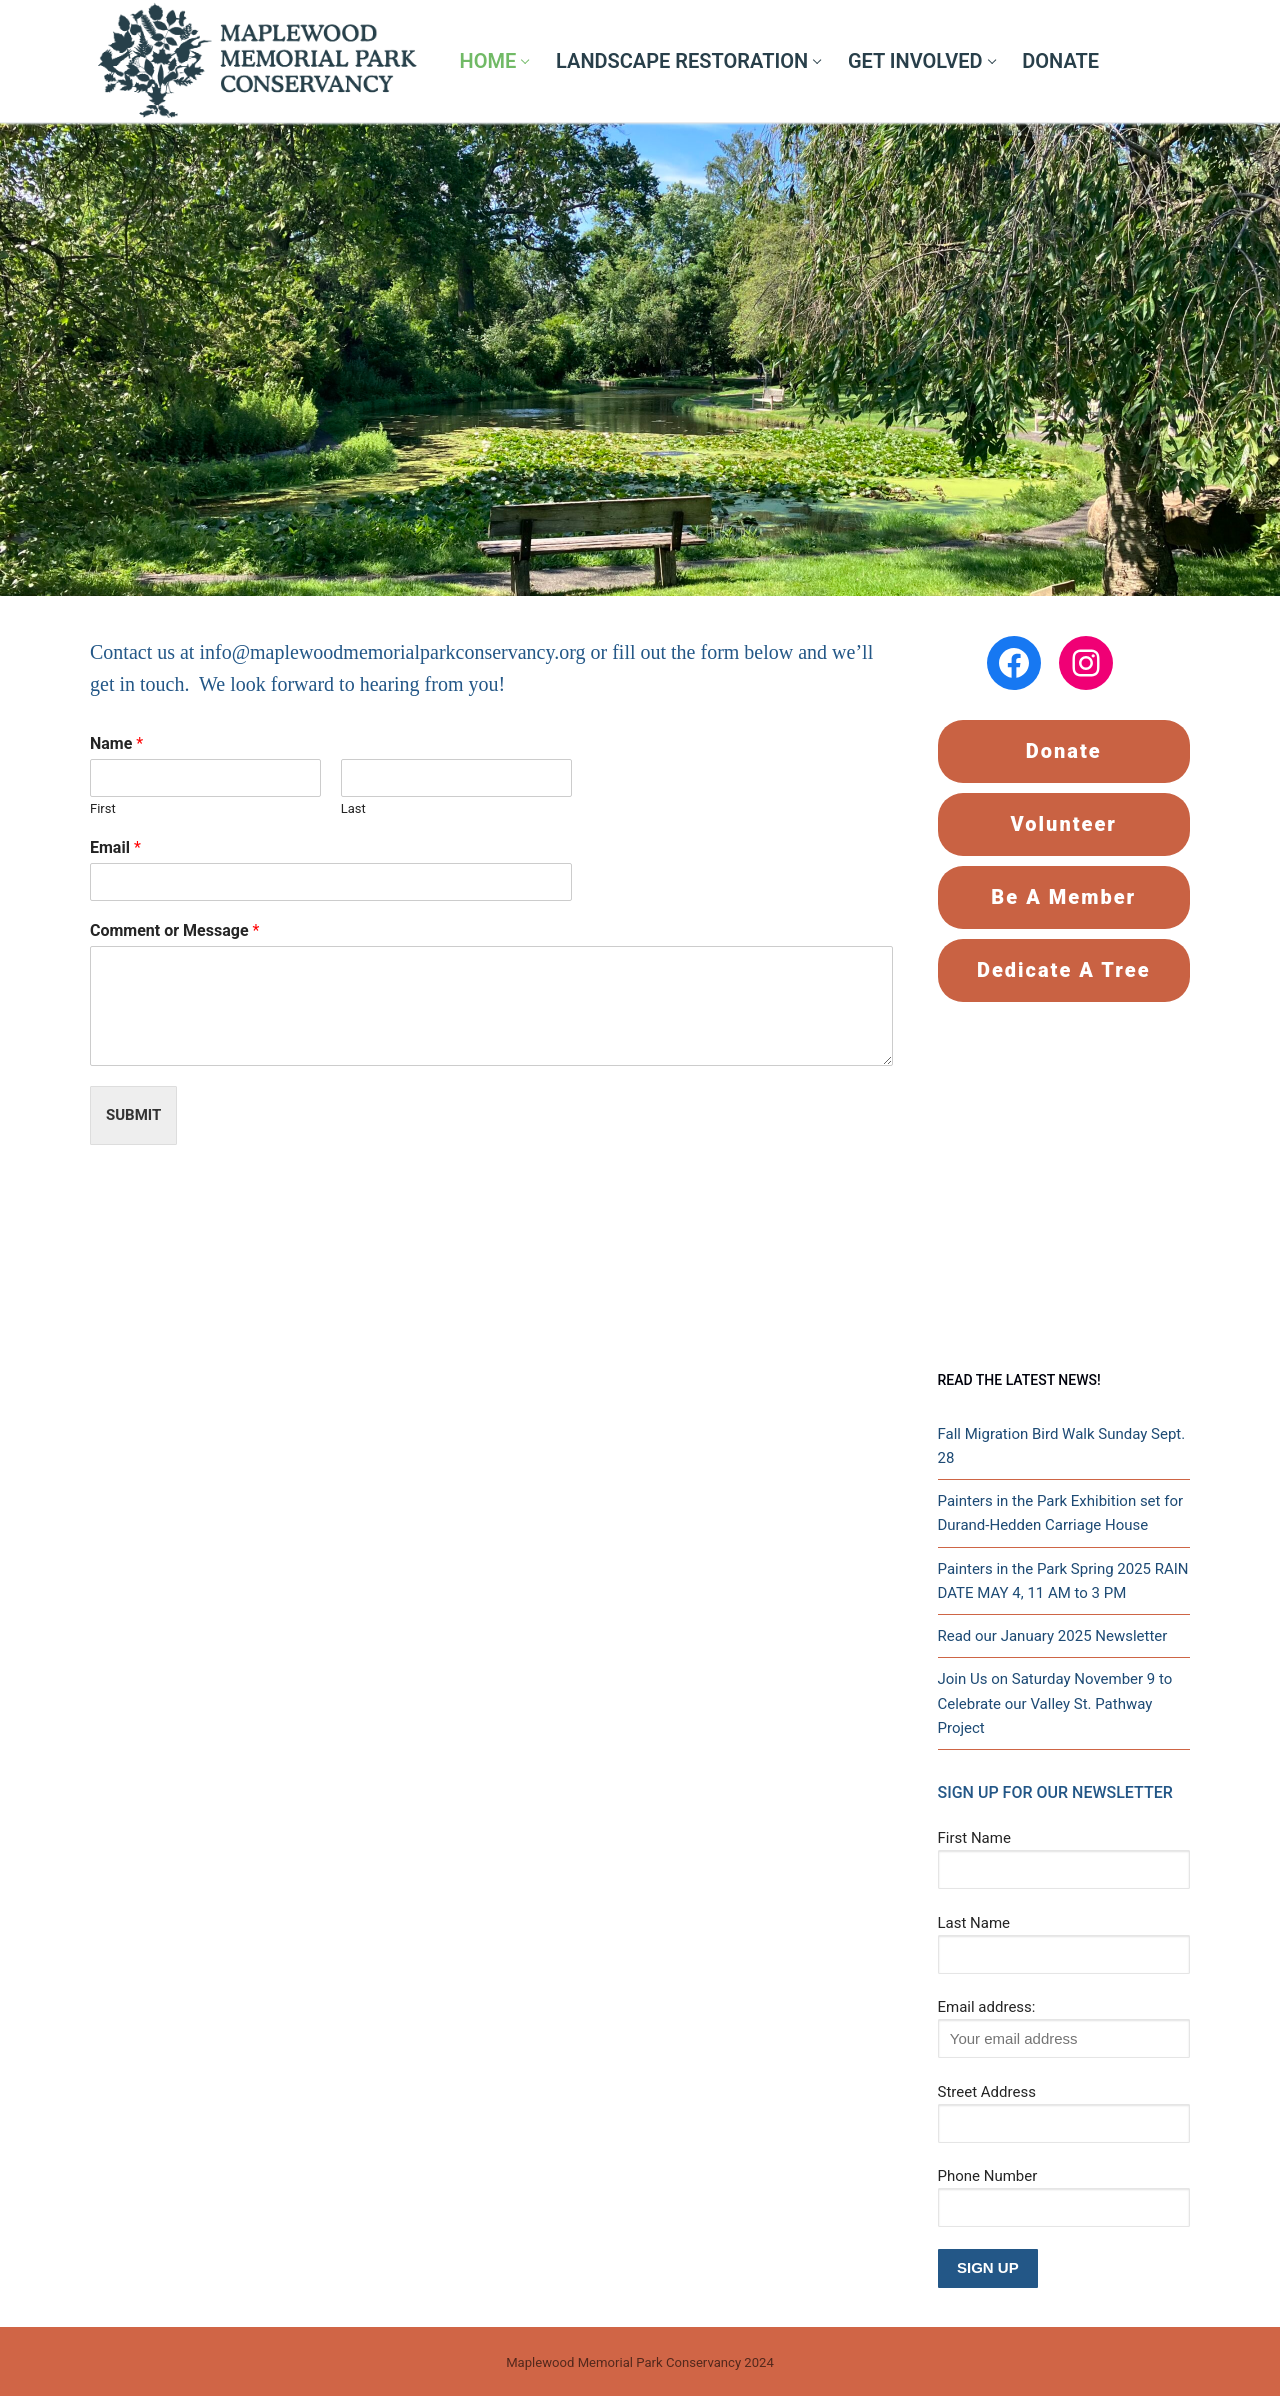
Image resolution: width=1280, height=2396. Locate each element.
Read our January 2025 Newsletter (1053, 1636)
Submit (133, 1115)
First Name (974, 1838)
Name (116, 743)
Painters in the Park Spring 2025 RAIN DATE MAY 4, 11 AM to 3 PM (1063, 1581)
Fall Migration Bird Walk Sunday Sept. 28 (1062, 1446)
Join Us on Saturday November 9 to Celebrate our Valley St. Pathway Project (1055, 1703)
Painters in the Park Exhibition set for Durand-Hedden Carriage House (1061, 1513)
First (103, 808)
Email (115, 847)
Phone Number (988, 2176)
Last (353, 808)
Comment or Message (174, 930)
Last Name (974, 1923)
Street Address (987, 2092)
